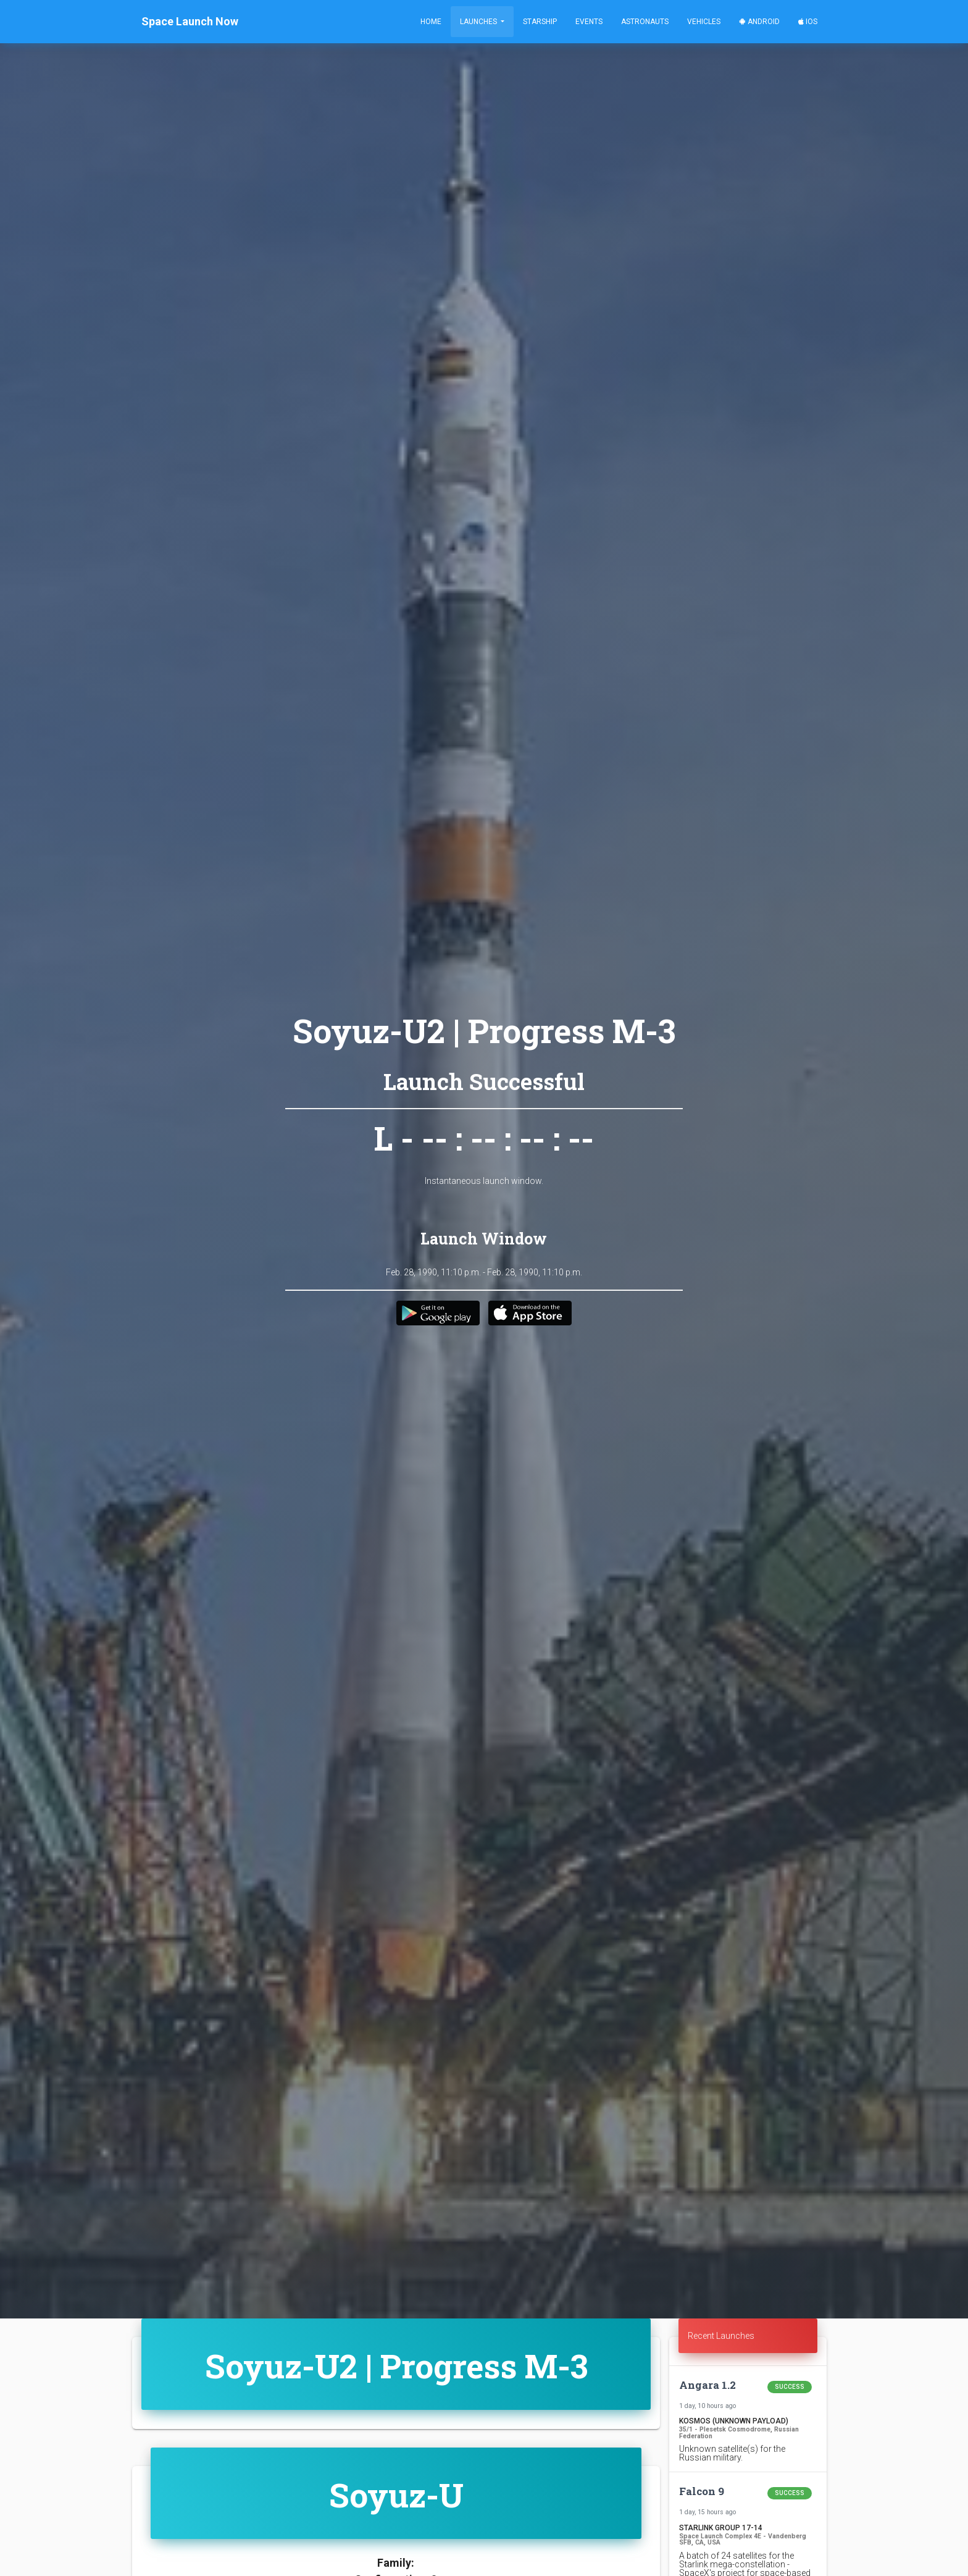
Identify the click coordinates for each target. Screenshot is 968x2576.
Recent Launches (721, 2336)
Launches (479, 21)
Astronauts (645, 21)
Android (759, 21)
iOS (807, 21)
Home (430, 21)
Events (589, 21)
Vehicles (703, 21)
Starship (540, 21)
